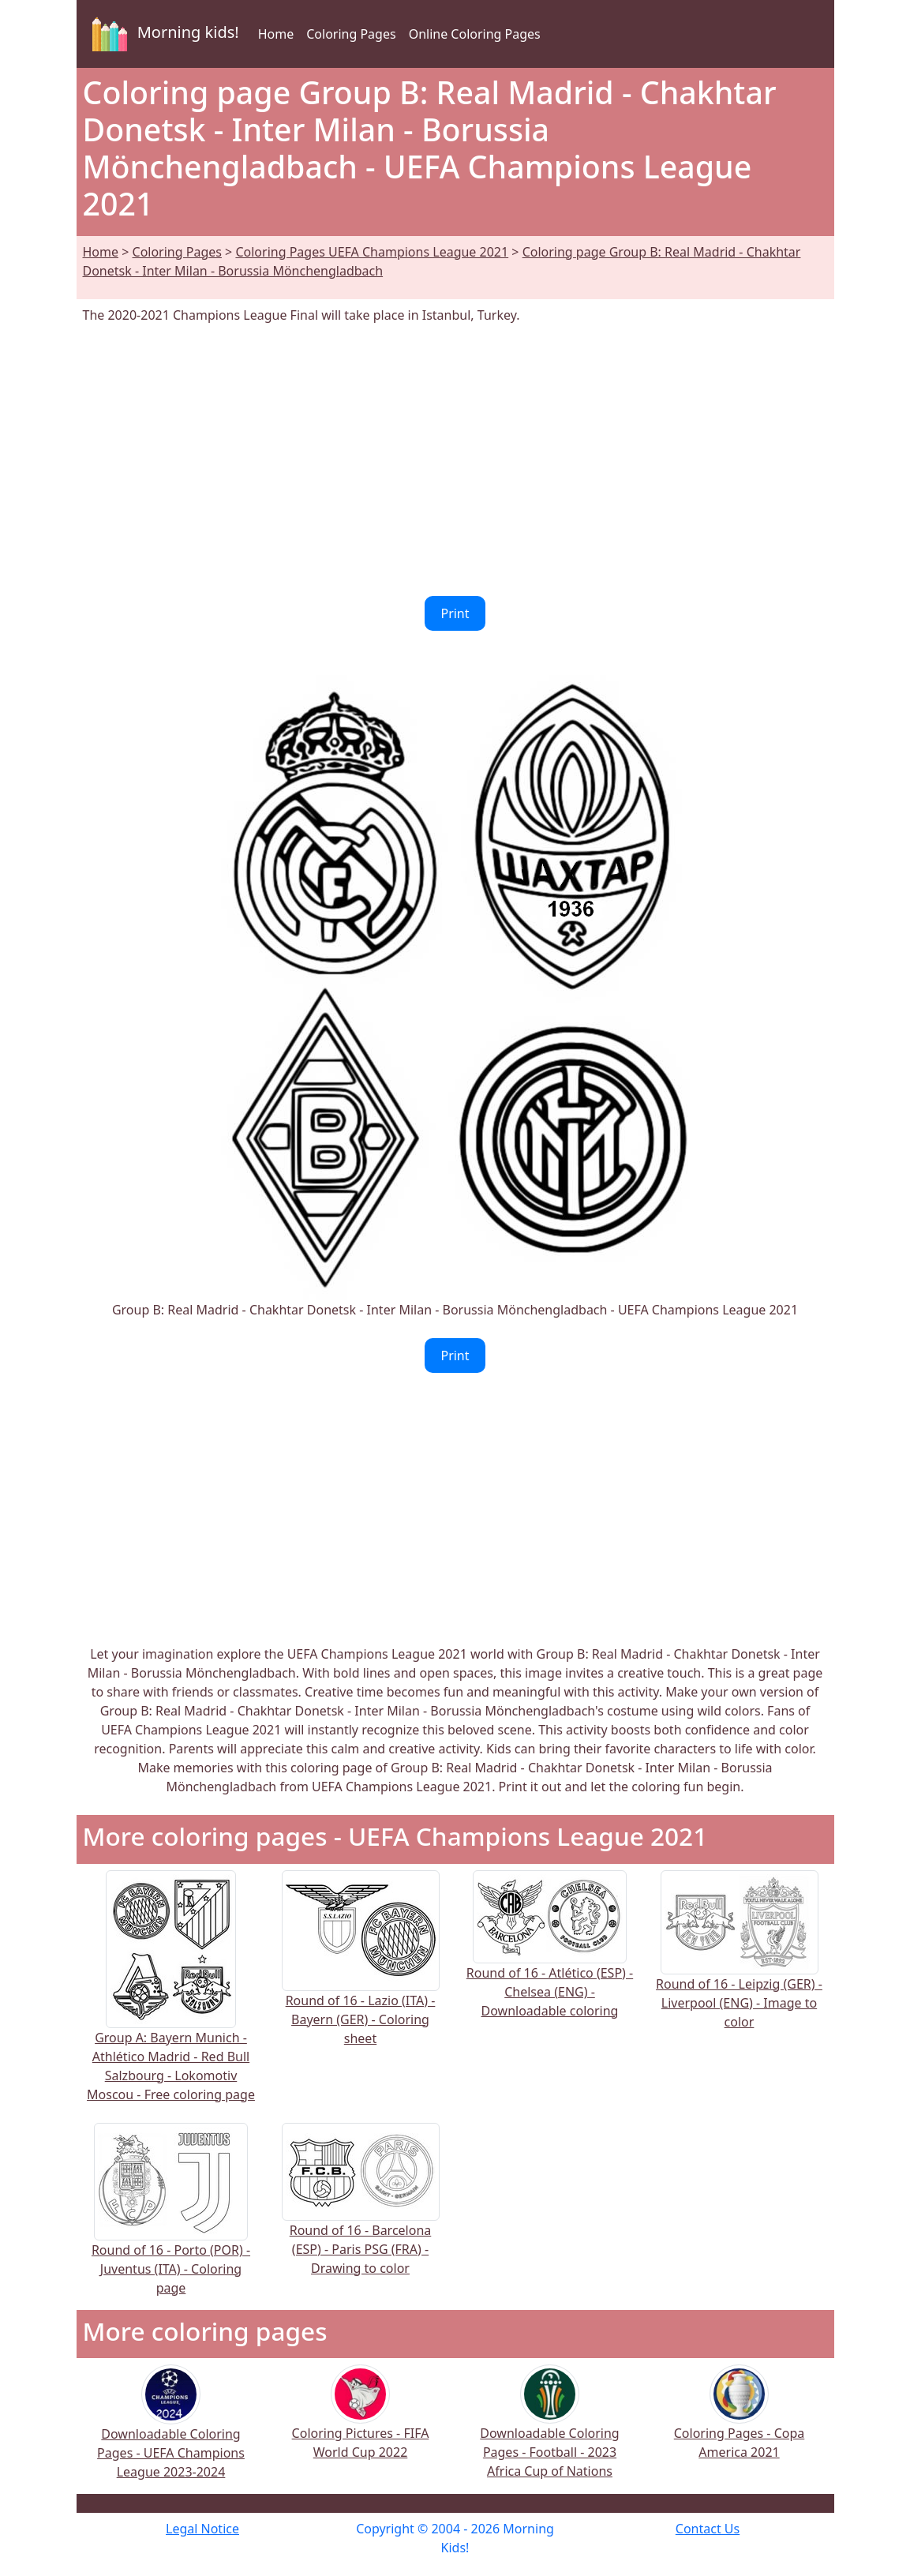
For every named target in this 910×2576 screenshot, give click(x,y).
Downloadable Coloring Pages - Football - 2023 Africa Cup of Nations (549, 2432)
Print (454, 613)
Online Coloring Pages (475, 34)
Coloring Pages (350, 34)
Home (276, 34)
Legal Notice (202, 2528)
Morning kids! (162, 34)
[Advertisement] (455, 460)
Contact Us (708, 2528)
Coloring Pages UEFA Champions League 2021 (371, 252)
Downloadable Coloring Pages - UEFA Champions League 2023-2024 (171, 2433)
